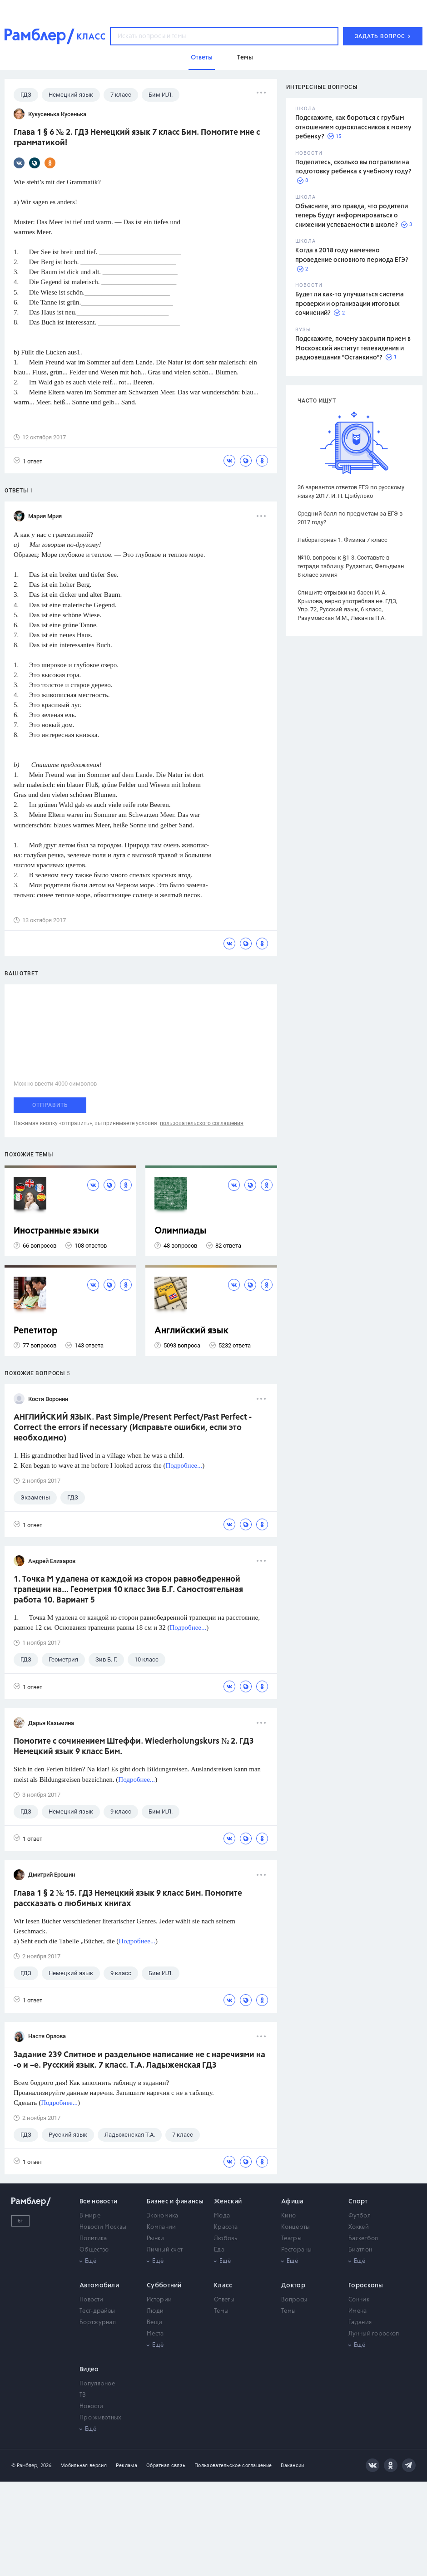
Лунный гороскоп (373, 2334)
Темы (221, 2311)
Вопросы (294, 2300)
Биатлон (360, 2250)
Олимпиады (180, 1231)
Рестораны (296, 2250)
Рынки (155, 2239)
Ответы (224, 2300)
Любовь (225, 2239)
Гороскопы (365, 2285)
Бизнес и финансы (175, 2201)
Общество (94, 2250)
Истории (159, 2300)
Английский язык (191, 1331)
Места (155, 2334)
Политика (93, 2239)
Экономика (163, 2216)
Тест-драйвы (97, 2311)
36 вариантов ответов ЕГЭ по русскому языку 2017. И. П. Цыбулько (351, 491)
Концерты (295, 2227)
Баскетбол (363, 2239)
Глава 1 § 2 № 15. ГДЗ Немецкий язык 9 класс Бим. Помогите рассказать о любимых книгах (128, 1898)
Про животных (100, 2418)
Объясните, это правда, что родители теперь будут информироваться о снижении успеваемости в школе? (351, 215)
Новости (91, 2300)
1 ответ (28, 461)
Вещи (154, 2322)
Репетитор (36, 1331)
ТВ (82, 2395)
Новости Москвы (102, 2227)
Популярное (97, 2384)
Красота (226, 2227)
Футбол (359, 2216)
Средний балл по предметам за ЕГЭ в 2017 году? (350, 518)
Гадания (360, 2322)
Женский (228, 2201)
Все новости (98, 2201)
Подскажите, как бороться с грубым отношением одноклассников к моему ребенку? (353, 127)
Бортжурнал (97, 2322)
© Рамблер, (25, 2465)
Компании (161, 2227)
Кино (288, 2216)
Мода (222, 2216)
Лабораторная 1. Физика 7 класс (342, 539)
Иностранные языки (56, 1231)
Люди (155, 2311)
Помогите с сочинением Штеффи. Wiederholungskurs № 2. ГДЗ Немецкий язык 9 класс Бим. (133, 1746)
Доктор (293, 2285)
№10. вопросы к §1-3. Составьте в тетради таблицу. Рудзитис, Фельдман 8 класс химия (351, 566)
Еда (219, 2250)
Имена (357, 2311)
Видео (89, 2369)
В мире (89, 2216)
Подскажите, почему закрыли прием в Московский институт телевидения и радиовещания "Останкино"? (353, 348)
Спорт (358, 2201)
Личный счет (165, 2250)
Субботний (164, 2285)
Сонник (358, 2300)
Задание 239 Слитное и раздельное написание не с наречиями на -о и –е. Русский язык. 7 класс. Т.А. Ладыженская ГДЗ (139, 2060)
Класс (223, 2285)
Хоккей (358, 2227)
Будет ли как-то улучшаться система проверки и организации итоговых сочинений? (349, 303)
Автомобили (99, 2285)
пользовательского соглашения (201, 1123)
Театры (291, 2239)
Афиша (292, 2201)
